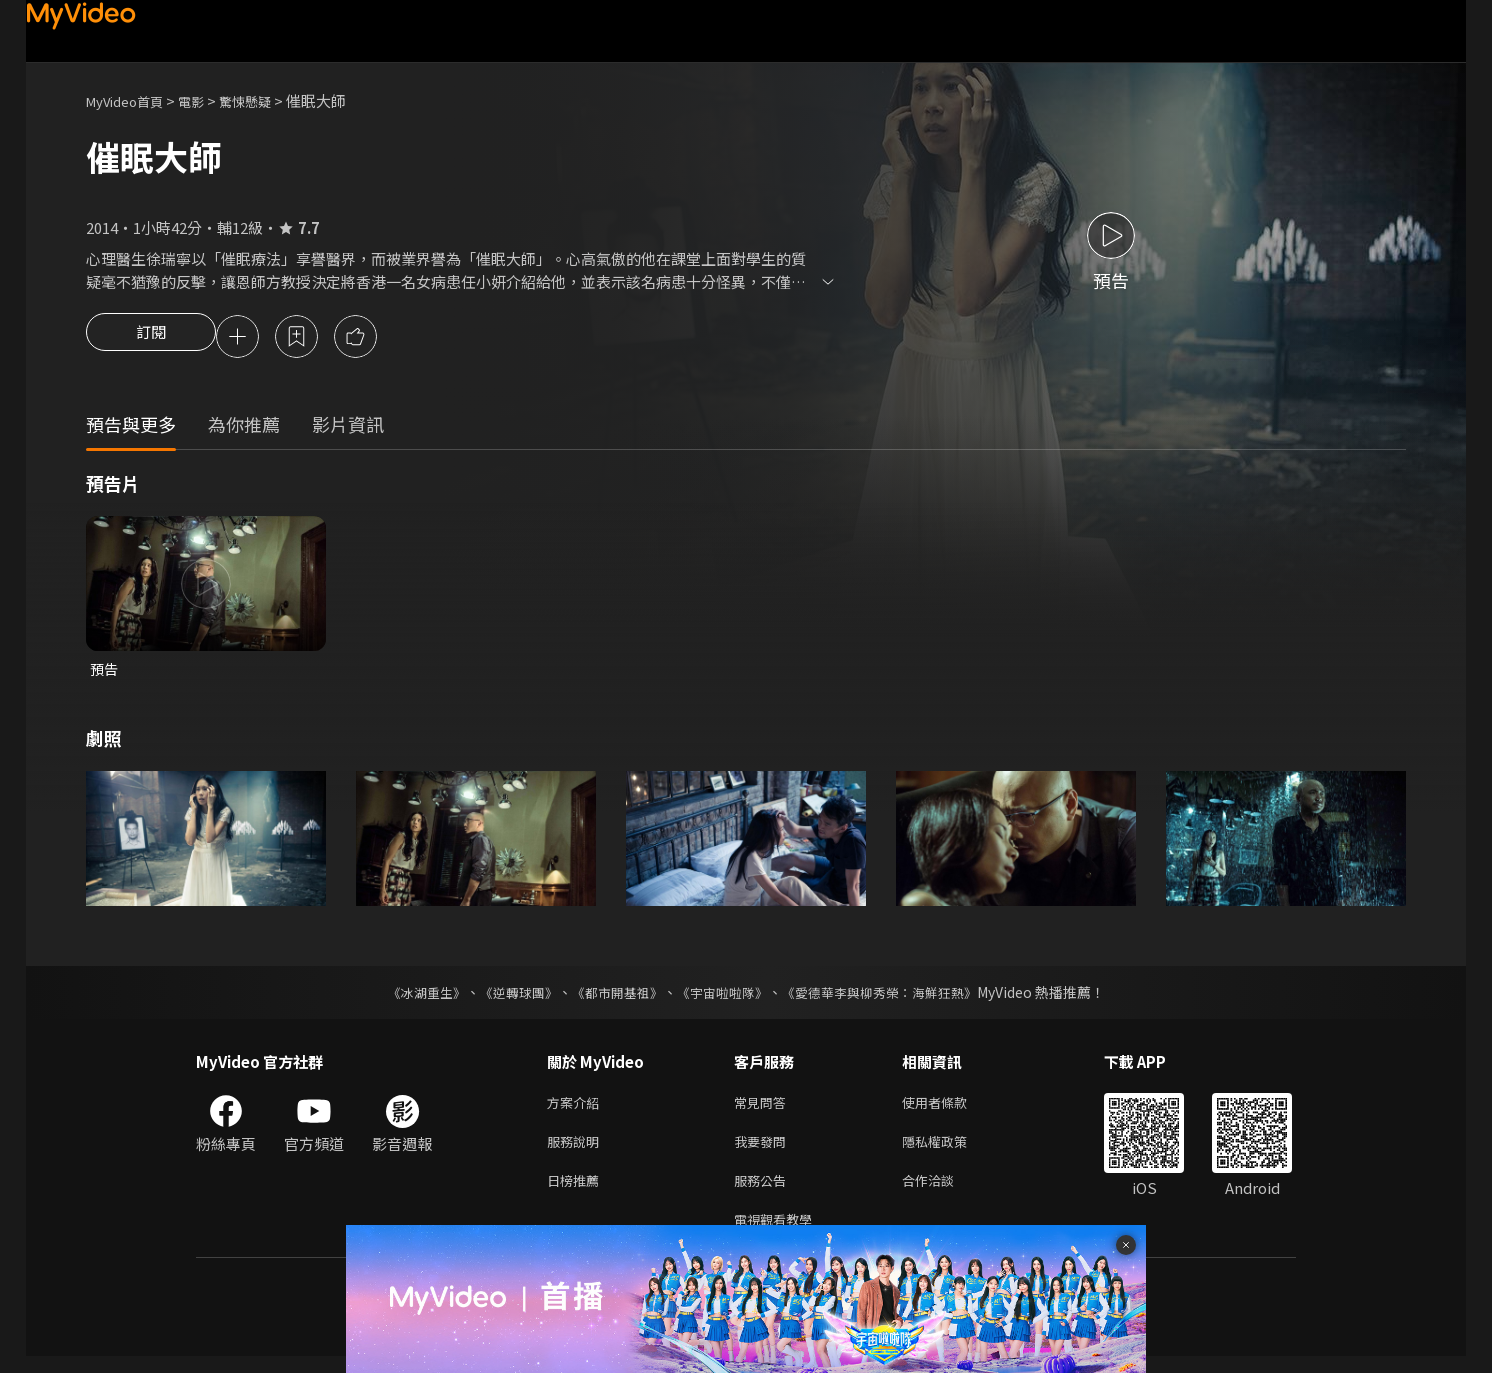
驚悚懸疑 (267, 100)
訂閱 (151, 338)
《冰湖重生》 (409, 997)
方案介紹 (577, 1108)
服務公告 (764, 1192)
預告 (105, 672)
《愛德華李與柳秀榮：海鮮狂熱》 (892, 997)
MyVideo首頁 (131, 100)
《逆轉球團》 (507, 997)
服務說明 (577, 1150)
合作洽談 (944, 1192)
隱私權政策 (951, 1150)
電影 (207, 100)
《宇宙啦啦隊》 (724, 997)
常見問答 (764, 1108)
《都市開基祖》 (612, 997)
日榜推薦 (577, 1192)
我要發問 (764, 1150)
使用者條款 (951, 1108)
